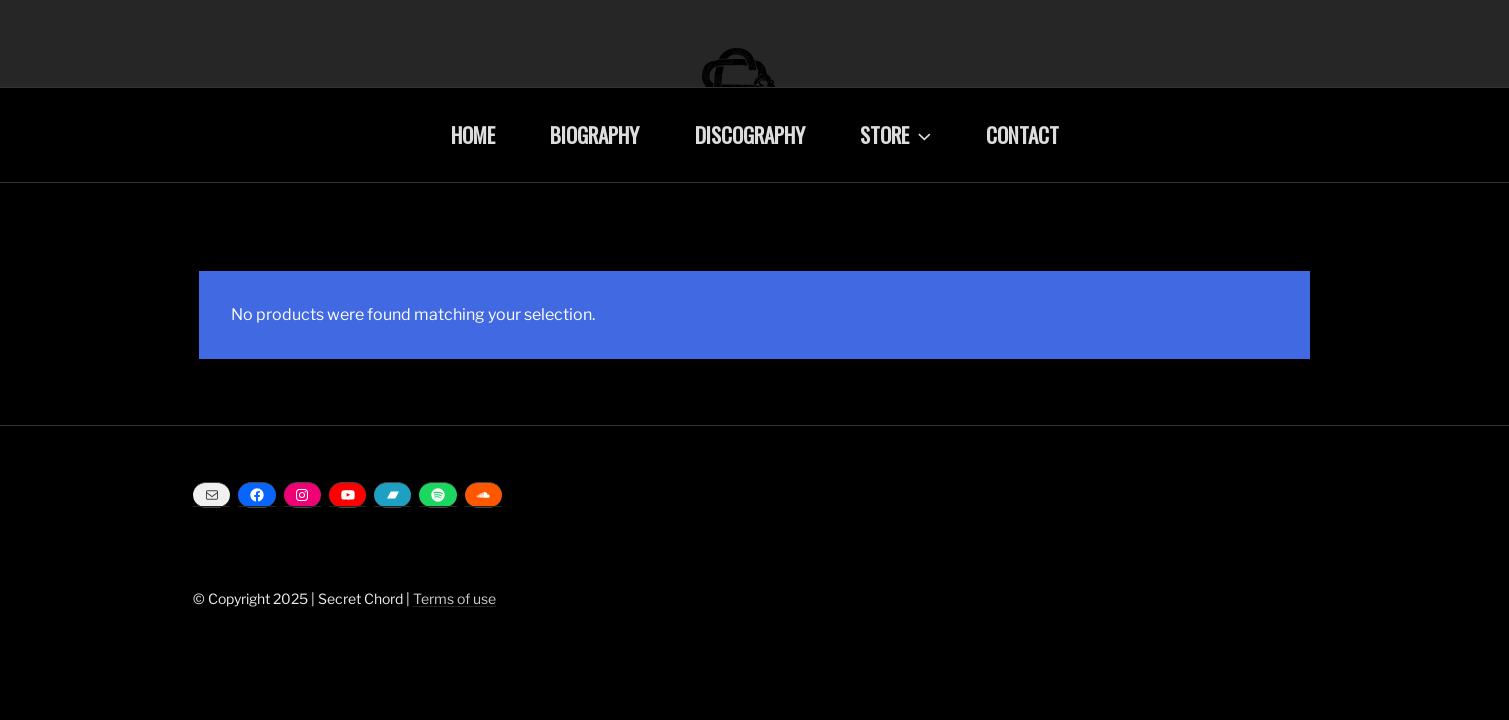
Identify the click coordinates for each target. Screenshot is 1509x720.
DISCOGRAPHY (750, 134)
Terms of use (454, 598)
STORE (897, 134)
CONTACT (1022, 134)
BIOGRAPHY (594, 134)
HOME (473, 134)
